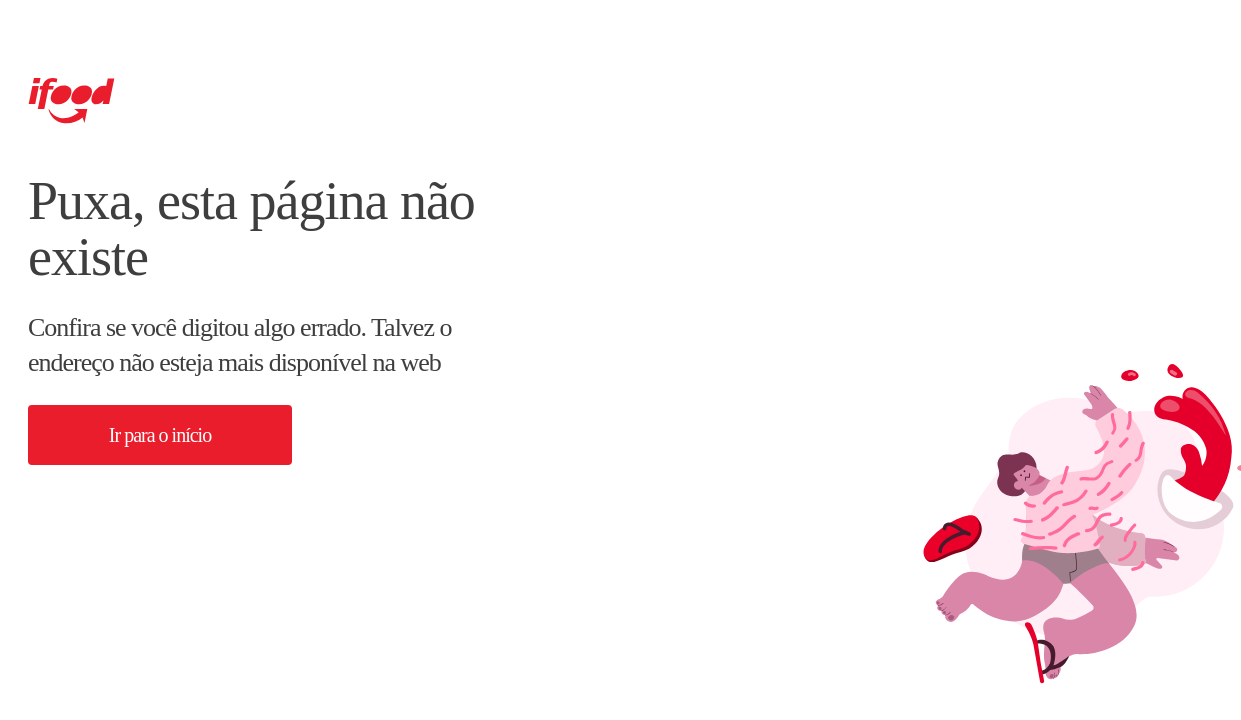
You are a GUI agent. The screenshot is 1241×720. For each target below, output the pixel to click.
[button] (160, 435)
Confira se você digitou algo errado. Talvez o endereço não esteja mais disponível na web (239, 345)
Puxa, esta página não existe (251, 229)
